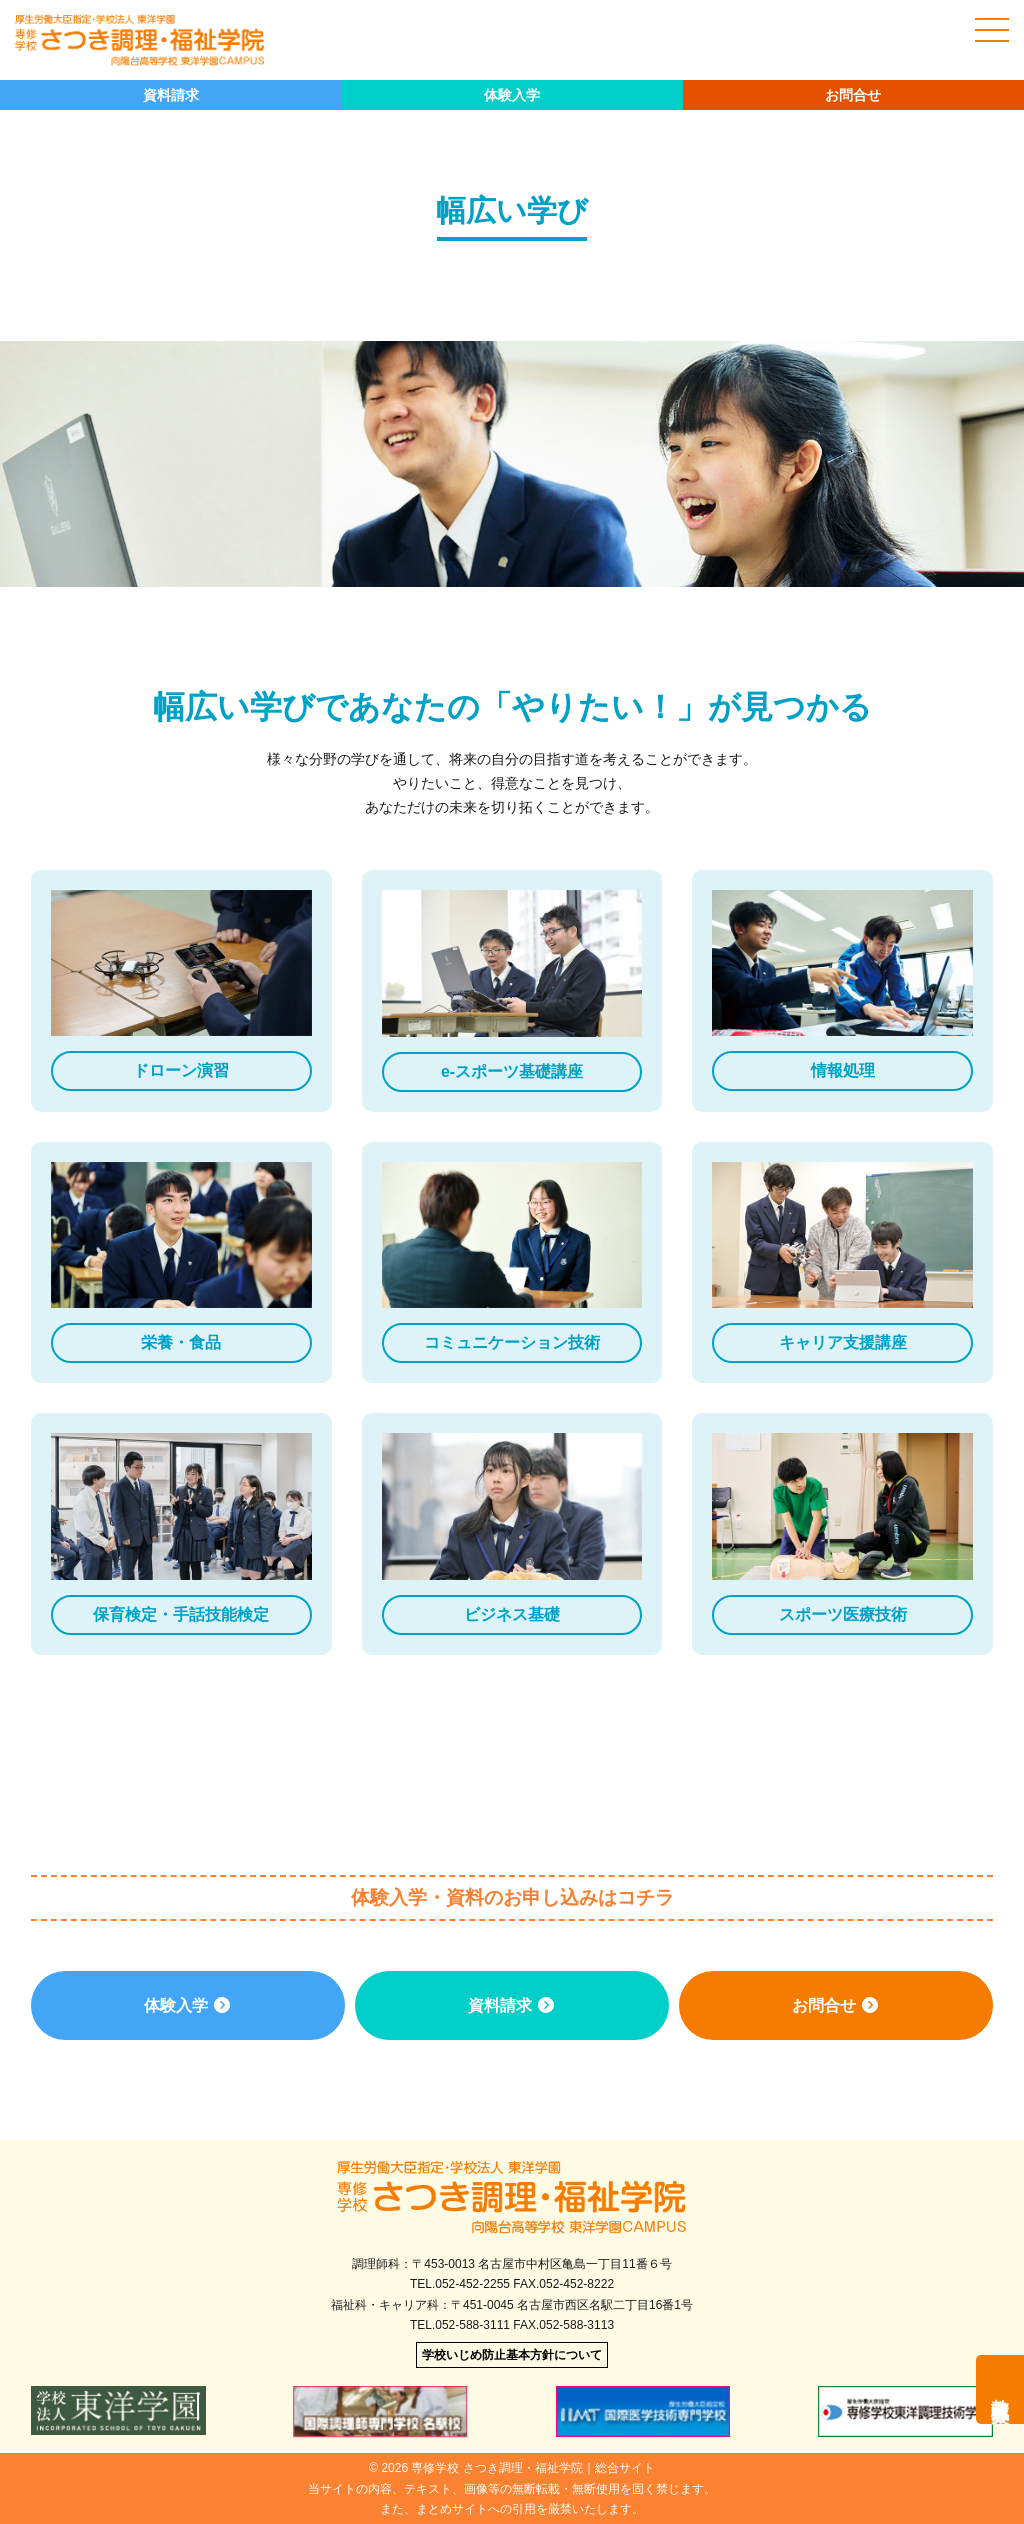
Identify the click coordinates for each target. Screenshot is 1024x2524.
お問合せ (853, 95)
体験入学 (512, 95)
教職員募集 (1000, 2389)
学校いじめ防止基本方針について (512, 2355)
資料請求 (171, 95)
